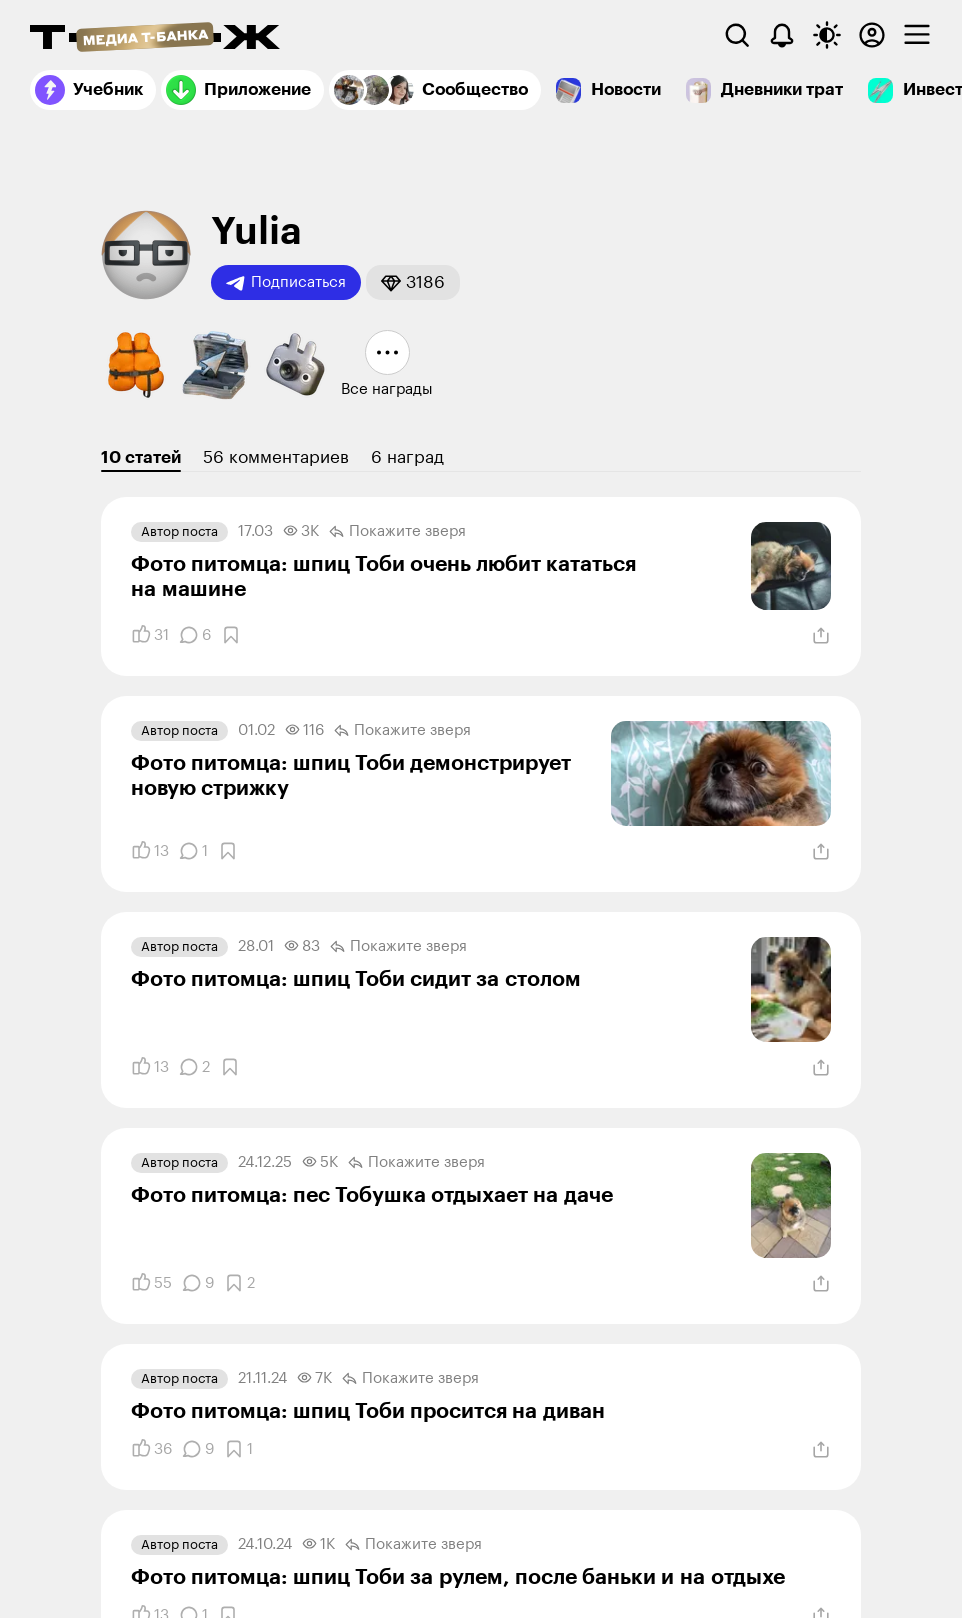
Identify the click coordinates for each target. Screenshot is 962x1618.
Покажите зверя (397, 532)
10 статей (141, 457)
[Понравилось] (150, 635)
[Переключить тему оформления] (827, 35)
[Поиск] (737, 35)
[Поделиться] (821, 636)
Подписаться (286, 283)
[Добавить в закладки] (231, 635)
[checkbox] (917, 35)
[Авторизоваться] (872, 35)
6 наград (407, 457)
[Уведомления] (782, 35)
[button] (413, 282)
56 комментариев (276, 457)
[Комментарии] (195, 635)
